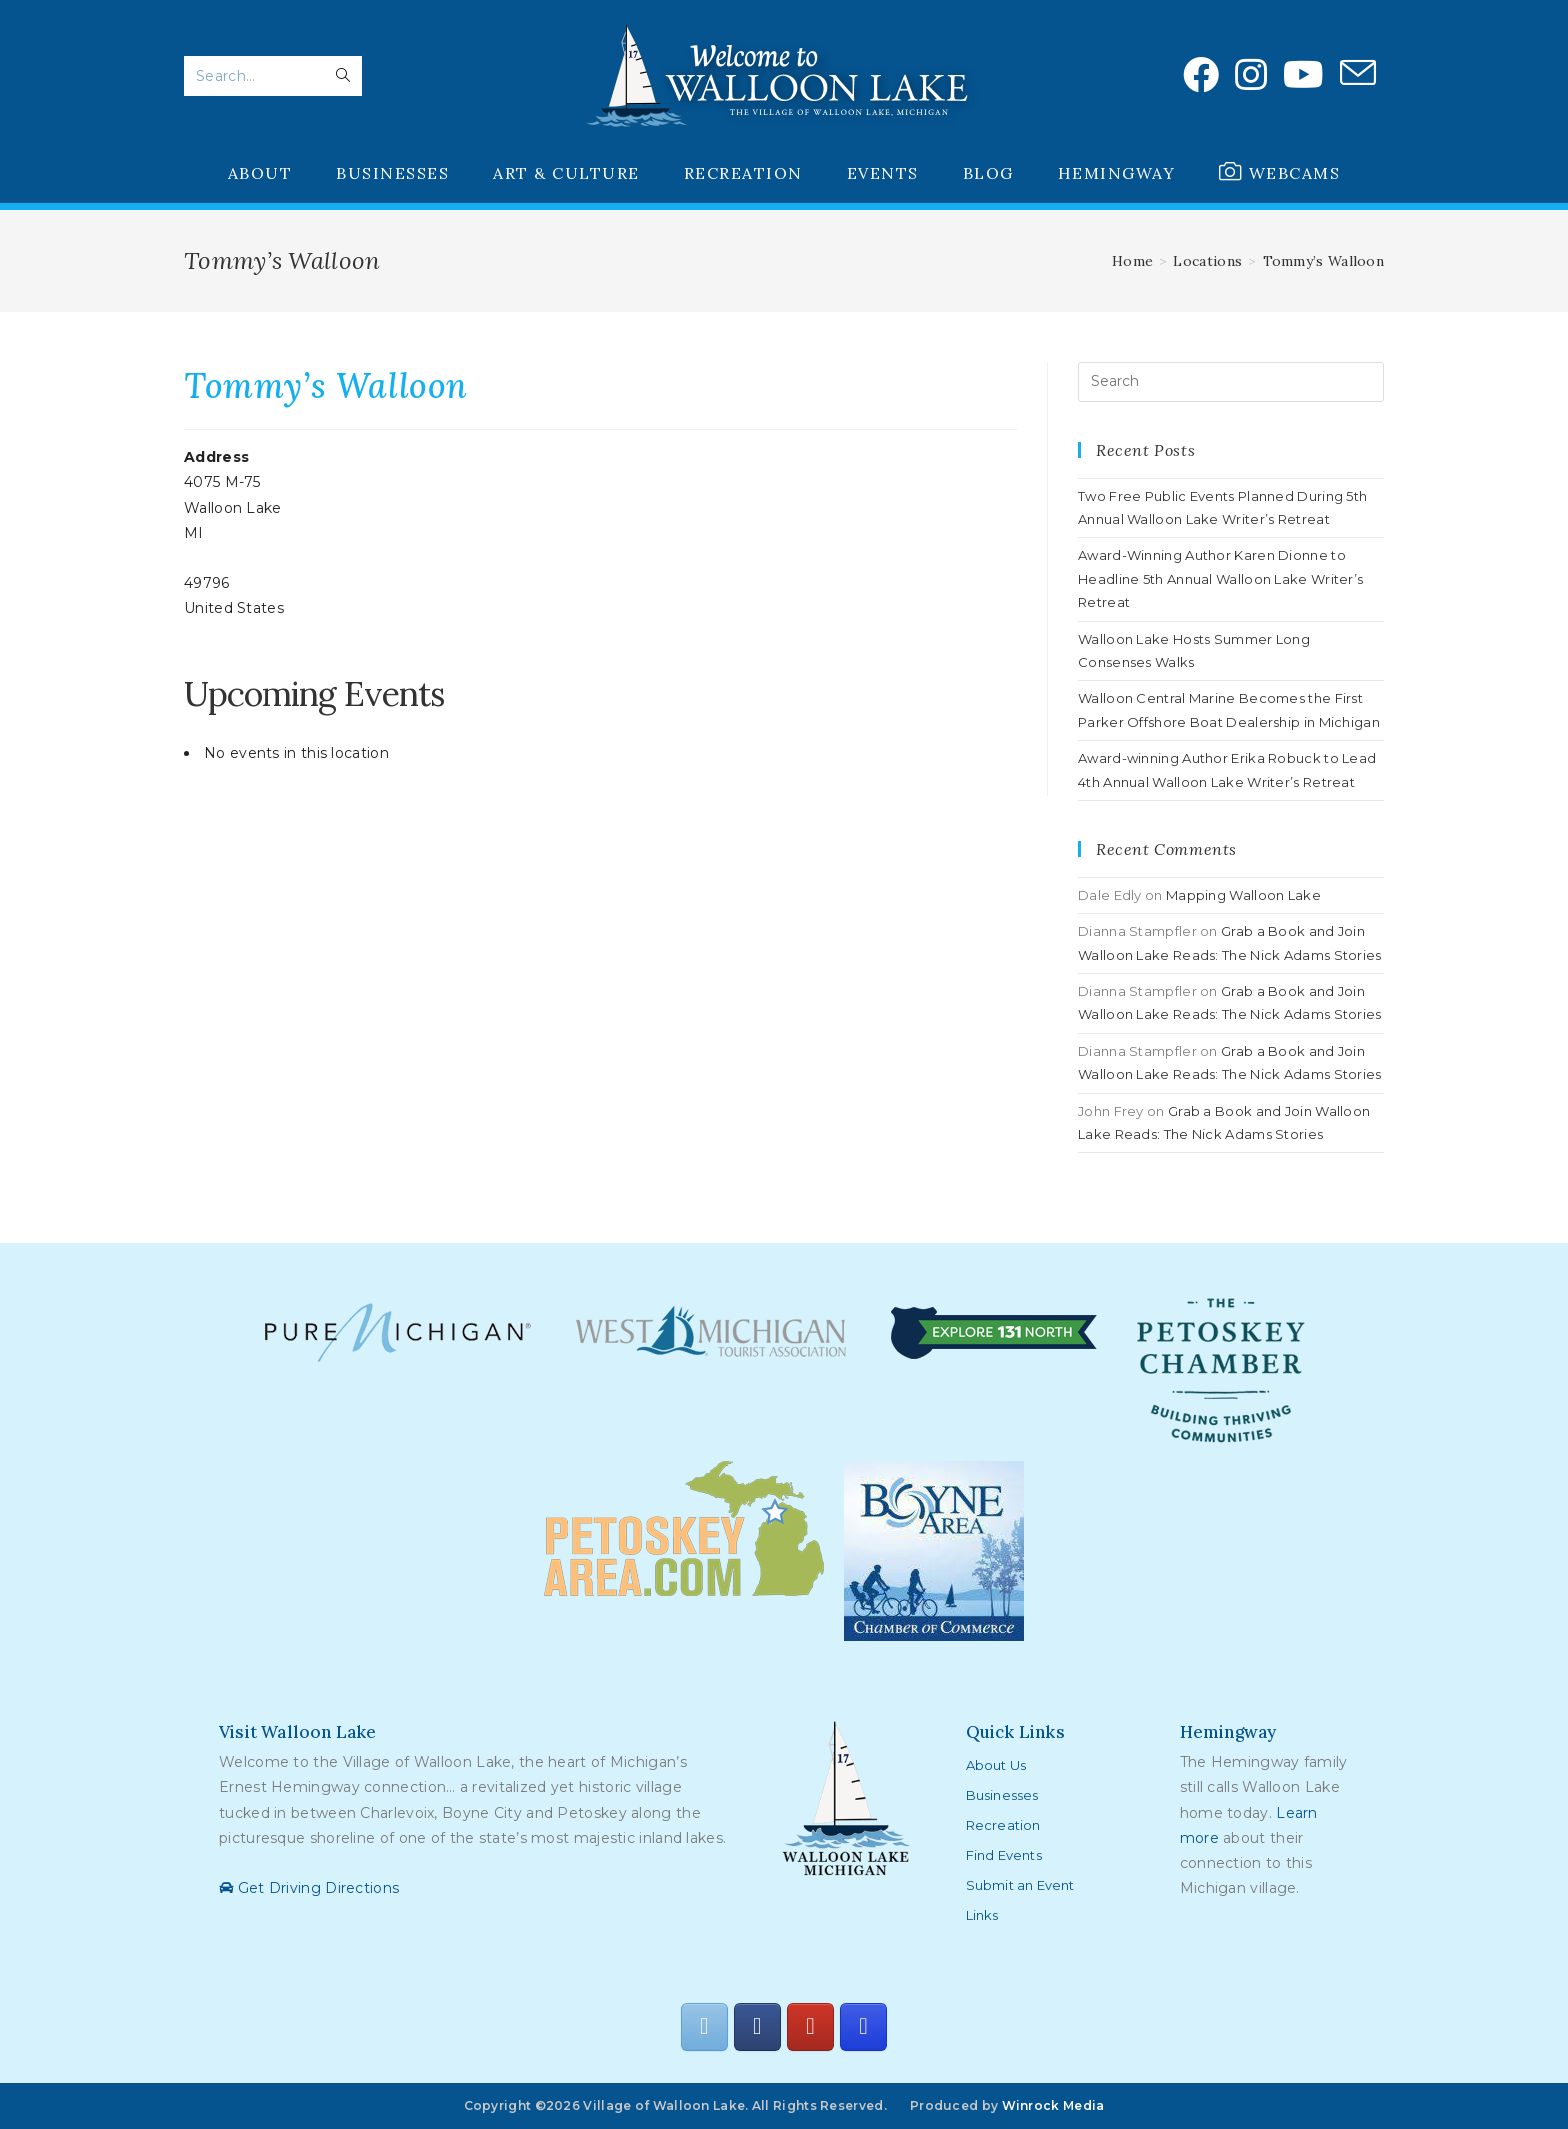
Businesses (1002, 1795)
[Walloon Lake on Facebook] (757, 2027)
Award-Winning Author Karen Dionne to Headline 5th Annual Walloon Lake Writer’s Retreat (1220, 578)
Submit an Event (1020, 1885)
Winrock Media (1053, 2105)
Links (982, 1915)
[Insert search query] (1231, 382)
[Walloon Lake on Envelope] (704, 2027)
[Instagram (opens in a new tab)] (1251, 75)
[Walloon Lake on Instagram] (863, 2027)
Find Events (1004, 1855)
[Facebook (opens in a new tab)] (1201, 75)
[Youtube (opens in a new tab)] (1303, 75)
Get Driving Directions (309, 1888)
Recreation (1003, 1825)
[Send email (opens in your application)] (1358, 74)
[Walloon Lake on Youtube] (810, 2027)
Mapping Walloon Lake (1243, 895)
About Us (996, 1765)
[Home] (1132, 261)
